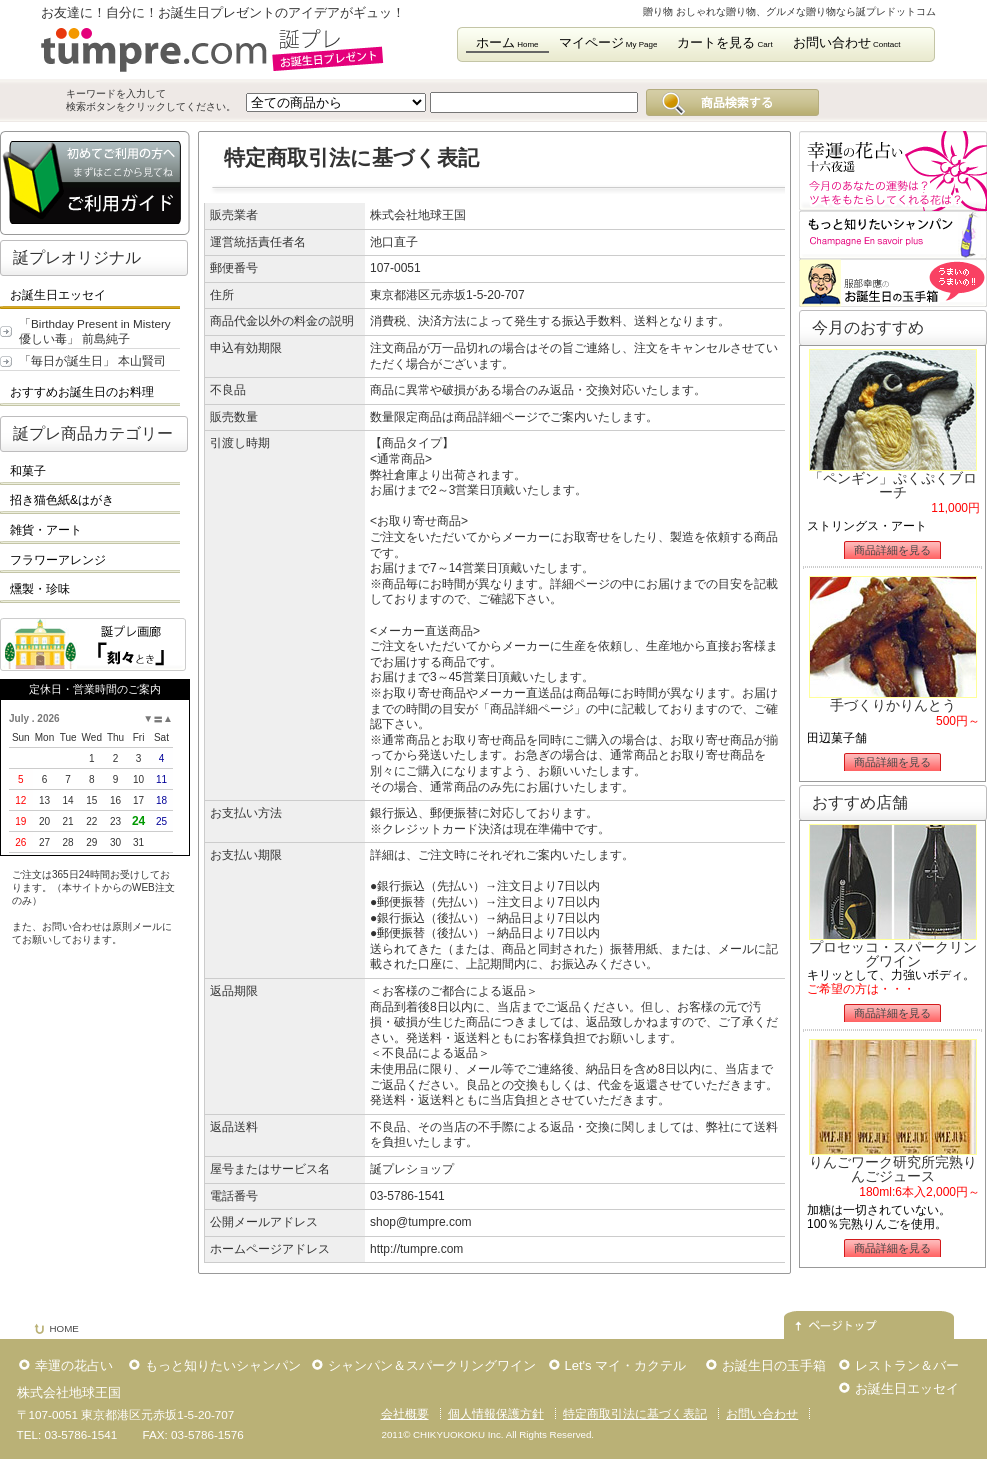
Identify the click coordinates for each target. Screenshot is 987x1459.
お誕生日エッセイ (907, 1388)
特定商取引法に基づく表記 (635, 1413)
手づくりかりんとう (893, 705)
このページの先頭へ (869, 1316)
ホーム (507, 42)
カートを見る (724, 42)
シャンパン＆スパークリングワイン (432, 1365)
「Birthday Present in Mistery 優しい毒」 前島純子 (95, 331)
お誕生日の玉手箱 (774, 1365)
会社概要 (405, 1413)
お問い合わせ (847, 42)
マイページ (608, 42)
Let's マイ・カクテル (626, 1365)
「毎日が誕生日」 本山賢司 (92, 360)
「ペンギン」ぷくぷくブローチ (893, 485)
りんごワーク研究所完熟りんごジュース (893, 1169)
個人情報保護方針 (496, 1413)
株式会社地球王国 (69, 1392)
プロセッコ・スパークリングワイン (893, 954)
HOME (64, 1328)
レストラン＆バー (907, 1365)
